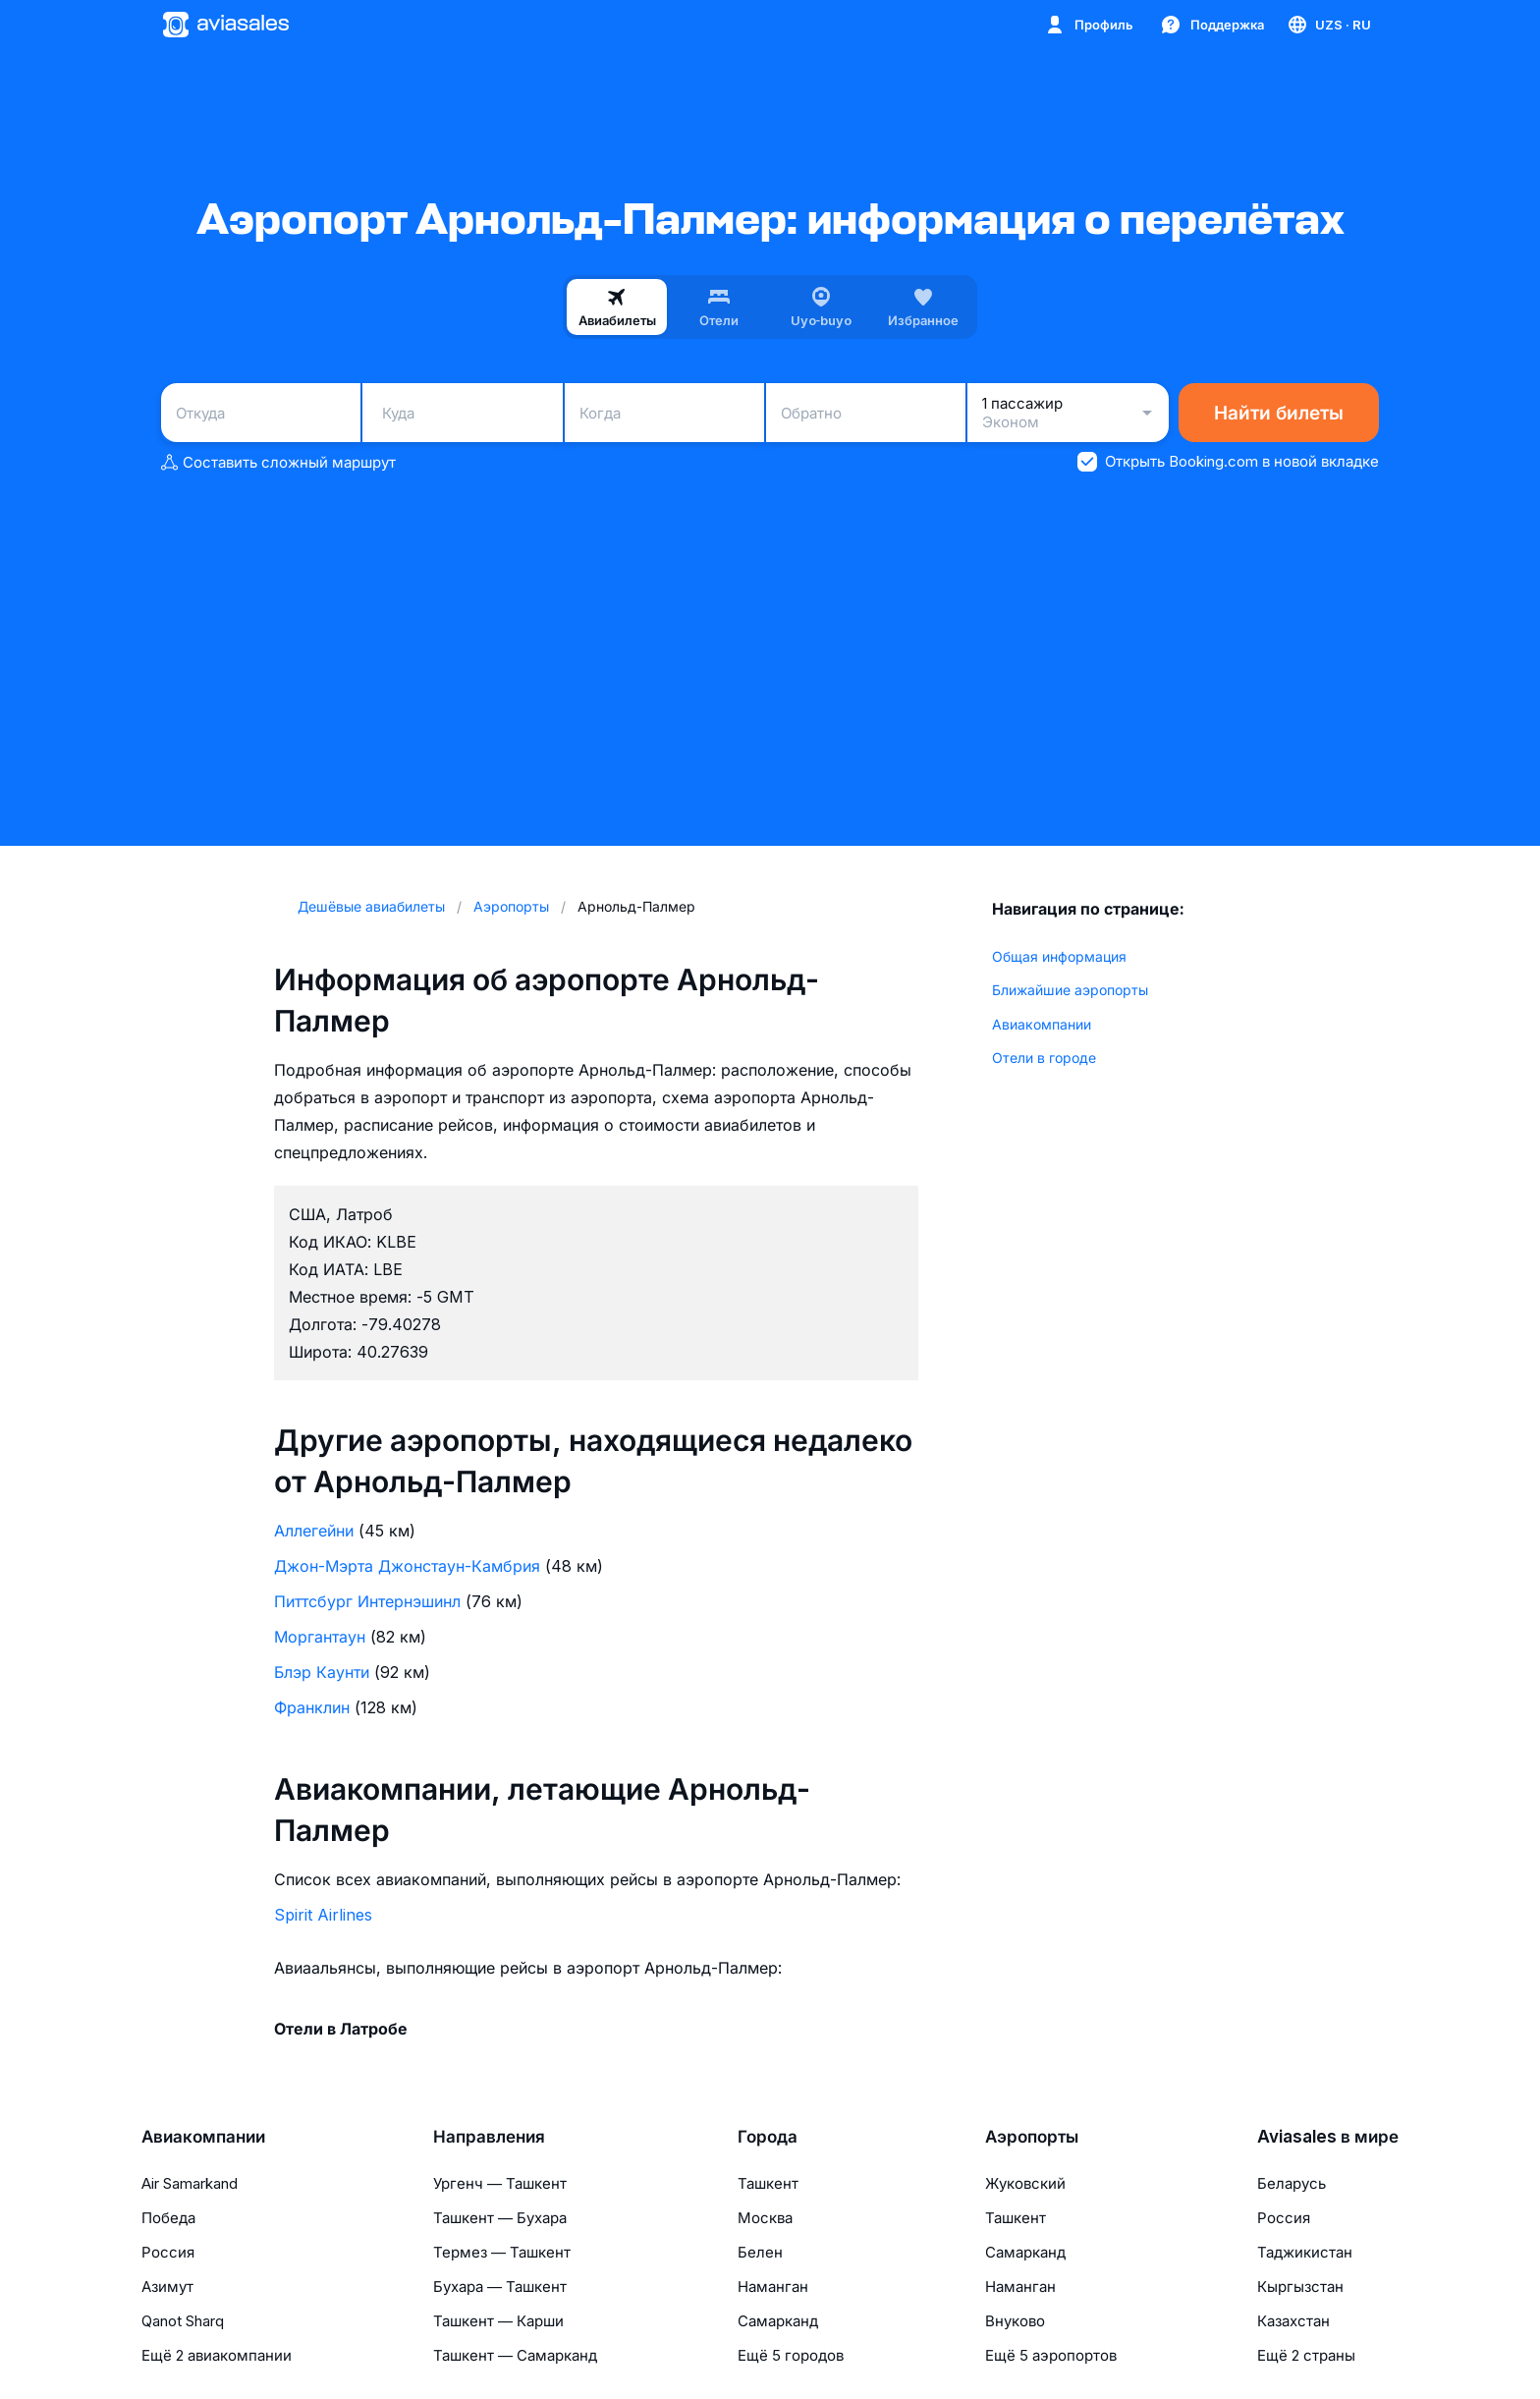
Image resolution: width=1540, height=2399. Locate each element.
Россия (167, 2252)
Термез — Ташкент (502, 2252)
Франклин (312, 1707)
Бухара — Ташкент (500, 2286)
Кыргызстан (1300, 2286)
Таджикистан (1304, 2252)
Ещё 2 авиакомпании (216, 2355)
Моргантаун (319, 1636)
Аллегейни (314, 1530)
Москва (765, 2217)
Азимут (167, 2286)
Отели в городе (1044, 1057)
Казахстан (1293, 2321)
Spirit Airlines (323, 1915)
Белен (760, 2252)
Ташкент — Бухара (500, 2217)
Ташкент (768, 2183)
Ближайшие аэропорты (1070, 989)
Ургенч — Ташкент (500, 2183)
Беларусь (1291, 2183)
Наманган (773, 2286)
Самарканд (778, 2321)
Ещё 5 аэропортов (1051, 2355)
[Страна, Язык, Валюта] (1328, 24)
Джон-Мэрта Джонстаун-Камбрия (407, 1566)
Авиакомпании (1041, 1024)
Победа (168, 2217)
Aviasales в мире (1328, 2137)
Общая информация (1059, 956)
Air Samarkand (189, 2183)
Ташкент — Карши (498, 2321)
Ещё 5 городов (791, 2355)
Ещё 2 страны (1306, 2355)
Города (768, 2137)
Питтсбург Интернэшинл (367, 1601)
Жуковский (1025, 2183)
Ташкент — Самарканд (515, 2355)
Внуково (1015, 2321)
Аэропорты (1031, 2137)
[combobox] (260, 412)
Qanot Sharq (182, 2321)
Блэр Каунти (321, 1672)
